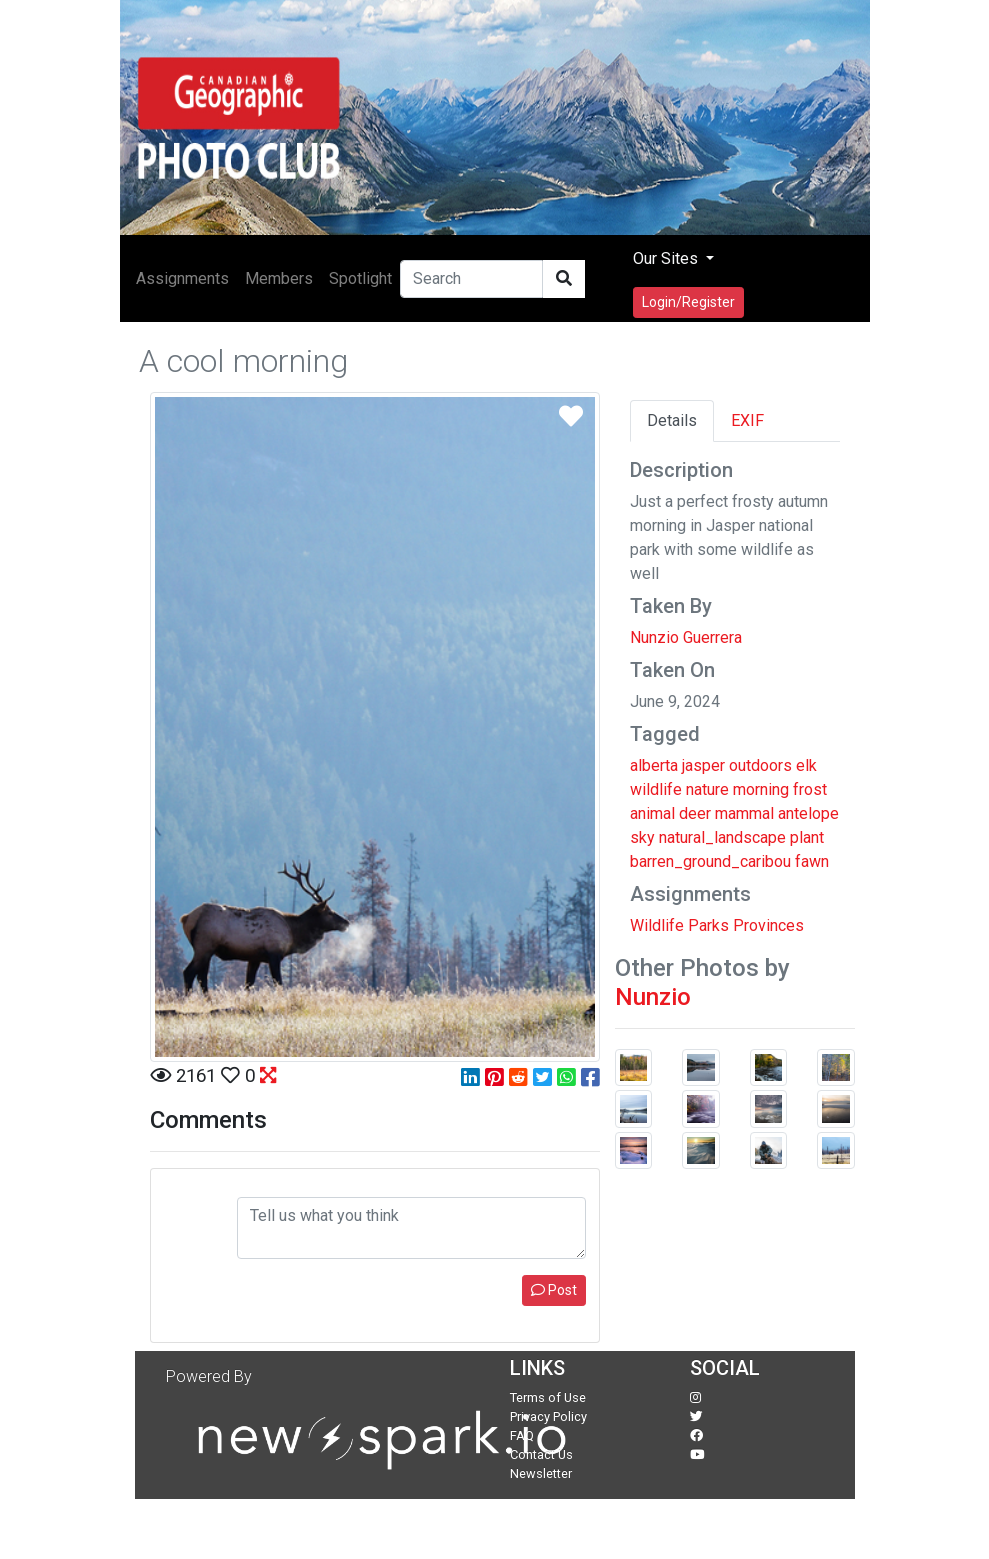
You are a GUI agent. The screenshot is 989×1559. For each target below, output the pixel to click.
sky (642, 837)
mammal (744, 813)
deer (695, 813)
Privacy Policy (548, 1416)
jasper (703, 765)
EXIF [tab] (747, 420)
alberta (654, 765)
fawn (812, 861)
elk (806, 765)
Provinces (768, 925)
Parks (708, 925)
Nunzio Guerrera (686, 637)
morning (761, 789)
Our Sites (667, 258)
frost (810, 789)
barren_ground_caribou (710, 861)
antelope (808, 813)
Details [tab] (672, 420)
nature (707, 789)
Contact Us (541, 1454)
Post (554, 1290)
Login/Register (688, 302)
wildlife (656, 789)
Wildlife (657, 925)
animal (652, 813)
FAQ (522, 1435)
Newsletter (541, 1473)
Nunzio (653, 997)
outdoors (760, 765)
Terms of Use (548, 1397)
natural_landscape (722, 837)
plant (807, 837)
